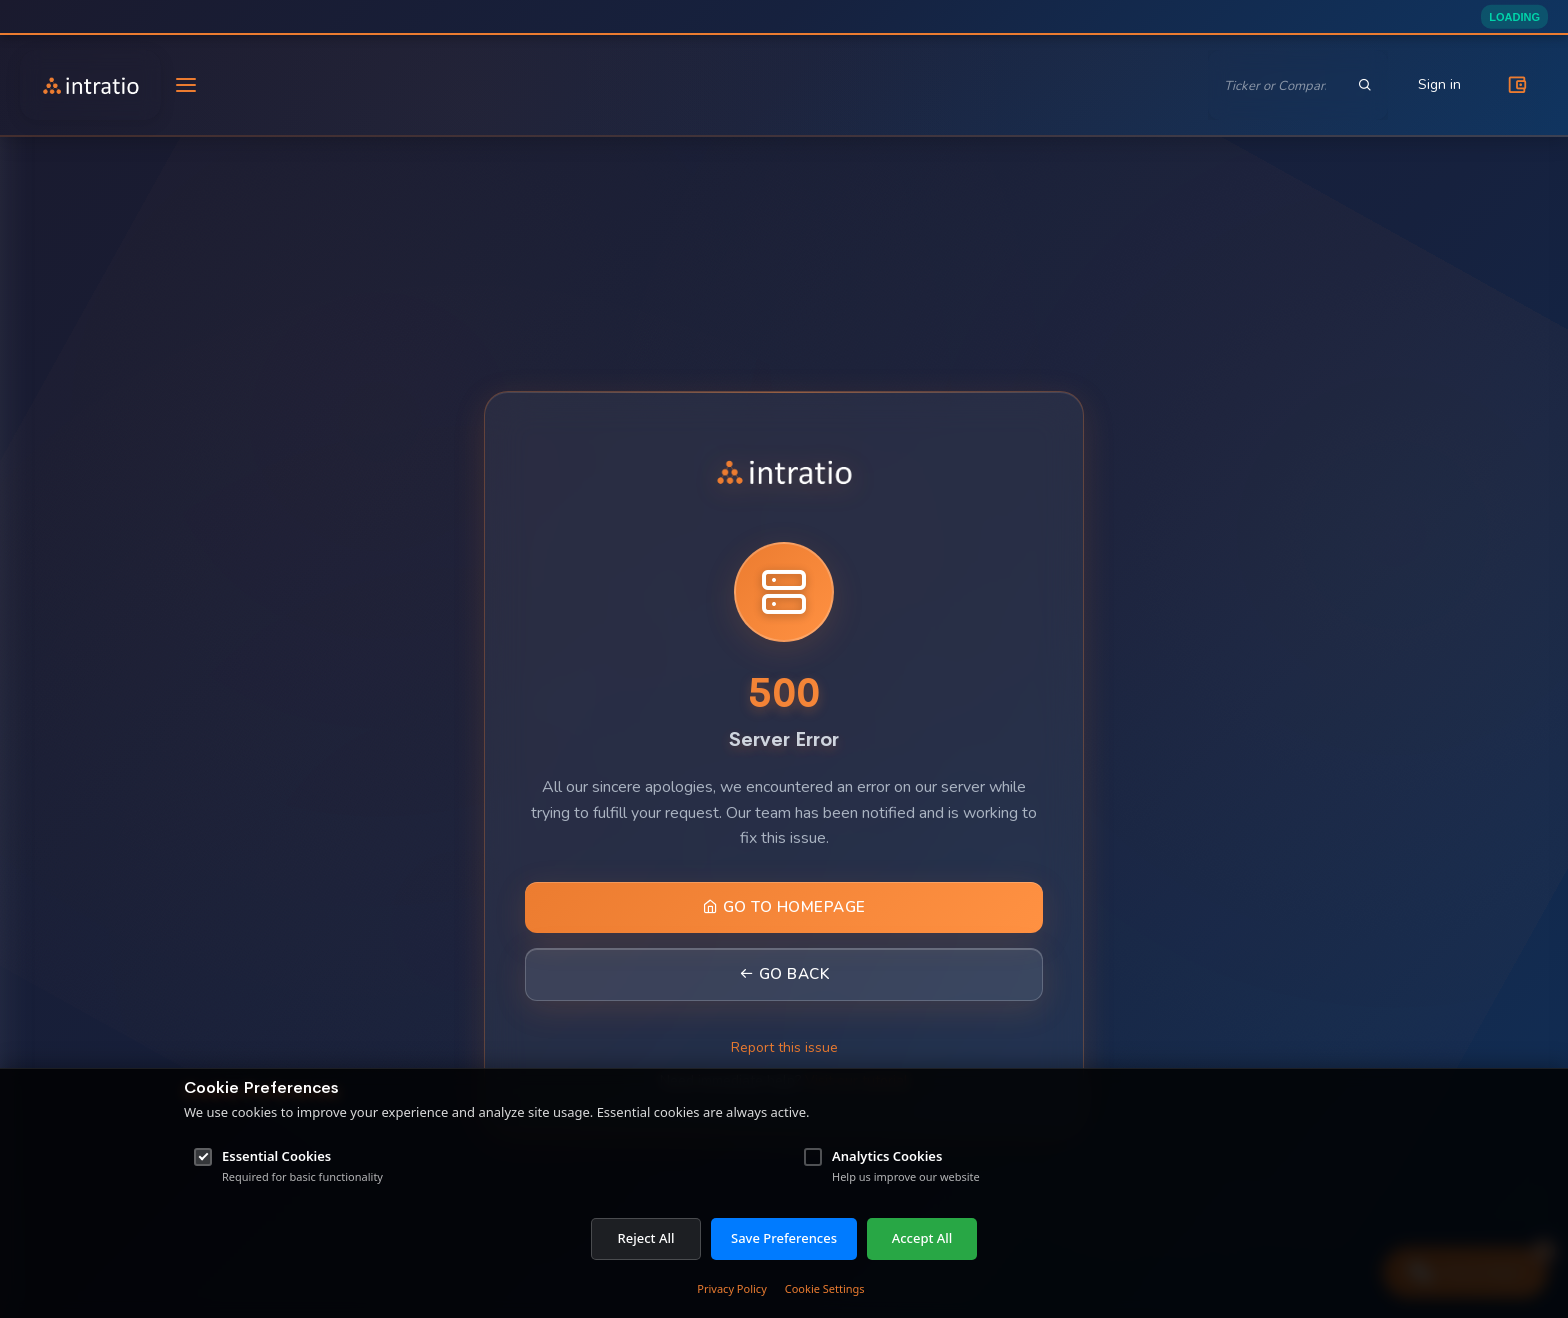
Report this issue (784, 1047)
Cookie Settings (825, 1288)
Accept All (922, 1238)
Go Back (784, 974)
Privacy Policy (731, 1288)
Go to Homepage (784, 907)
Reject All (646, 1238)
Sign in (1439, 84)
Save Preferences (784, 1238)
